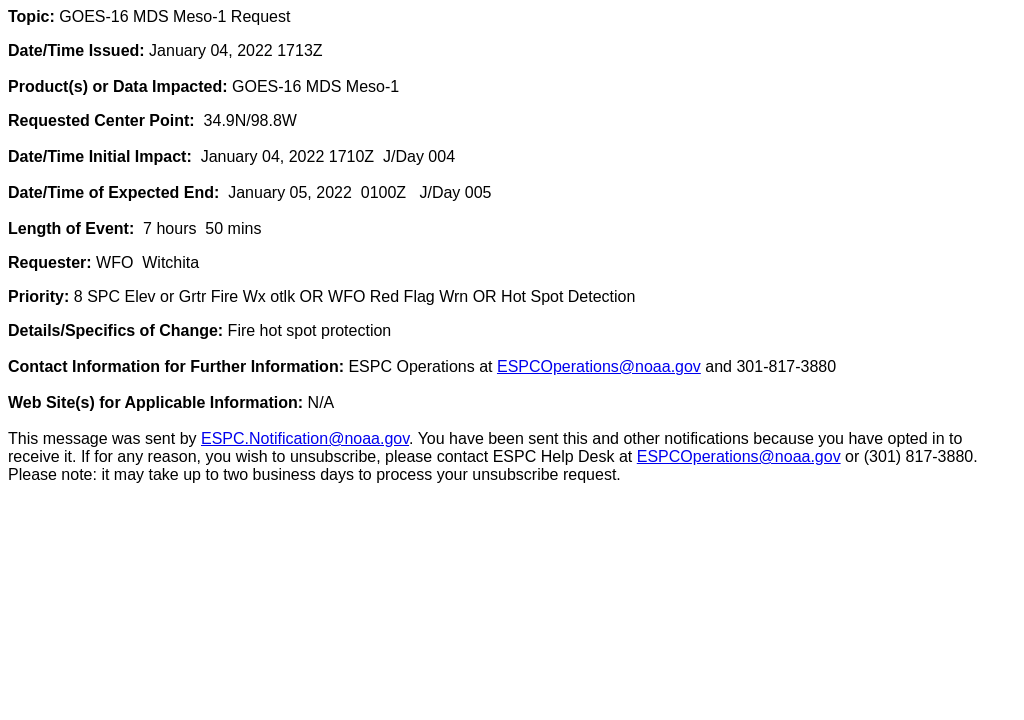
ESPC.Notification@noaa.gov (305, 438)
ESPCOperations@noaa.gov (599, 366)
